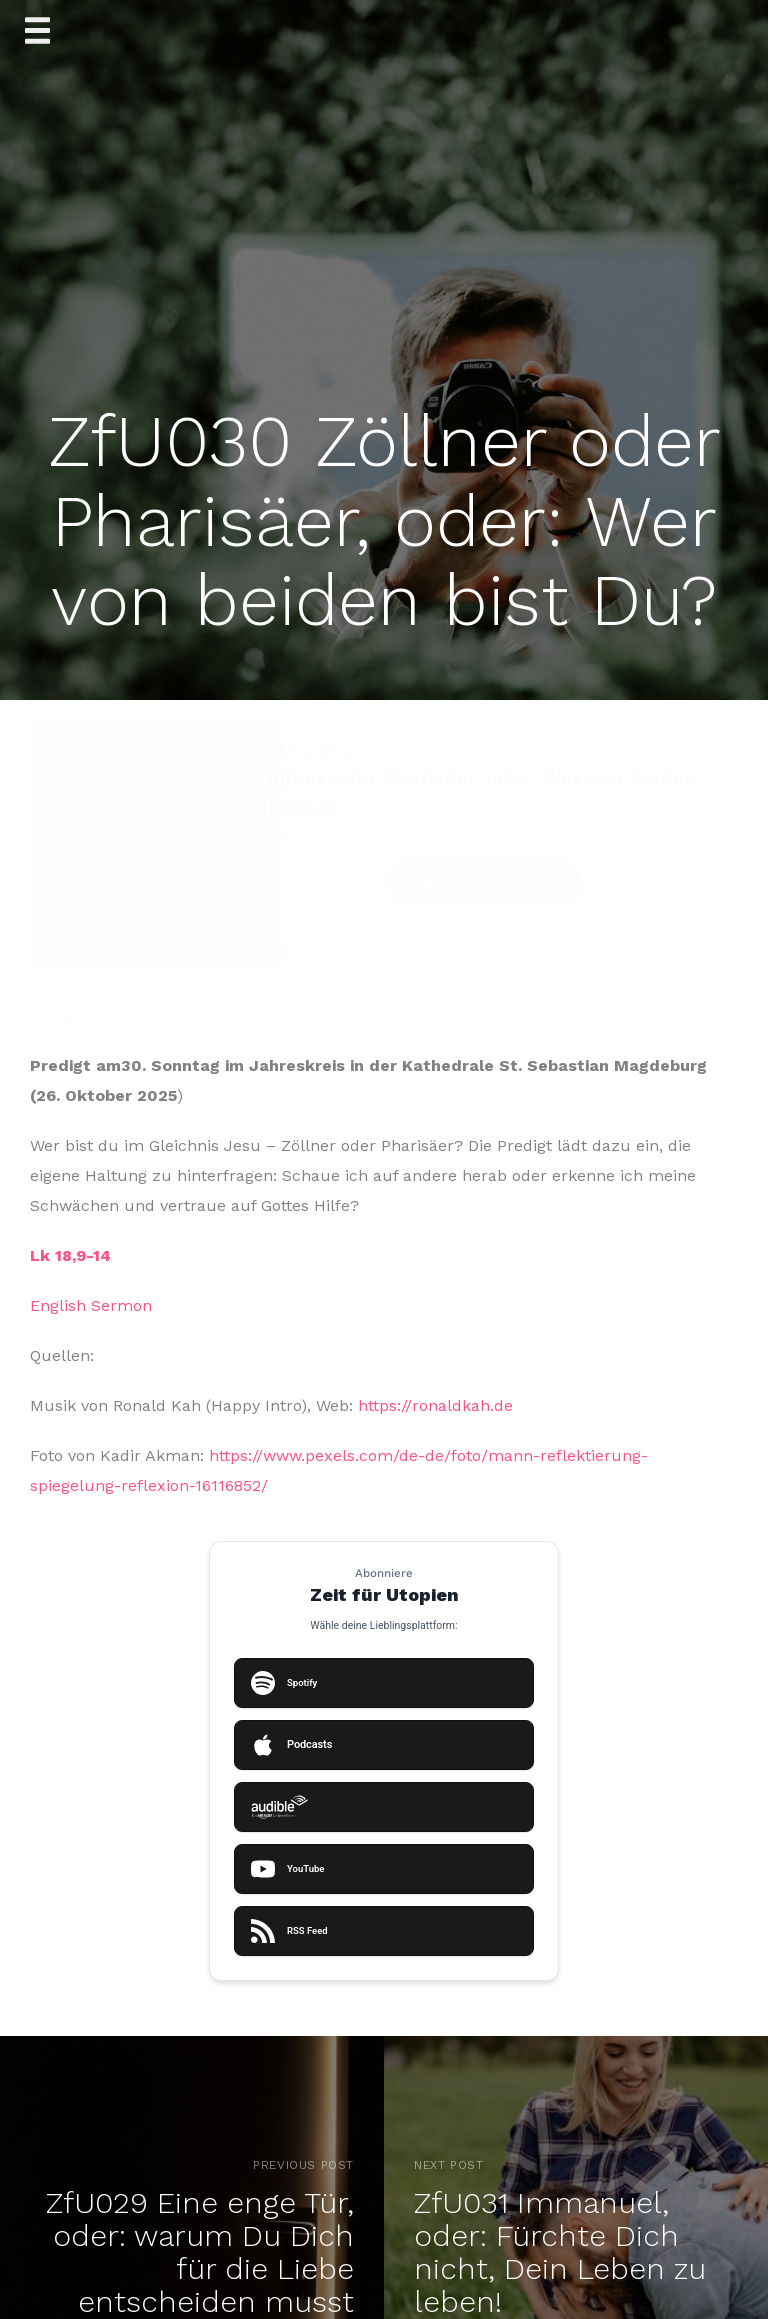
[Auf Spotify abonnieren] (384, 1683)
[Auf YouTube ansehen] (384, 1869)
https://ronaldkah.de (435, 1405)
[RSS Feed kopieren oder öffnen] (384, 1931)
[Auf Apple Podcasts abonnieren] (384, 1745)
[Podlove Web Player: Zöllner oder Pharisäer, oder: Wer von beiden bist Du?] (384, 879)
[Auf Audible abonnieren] (384, 1807)
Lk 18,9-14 (70, 1255)
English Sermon (91, 1305)
